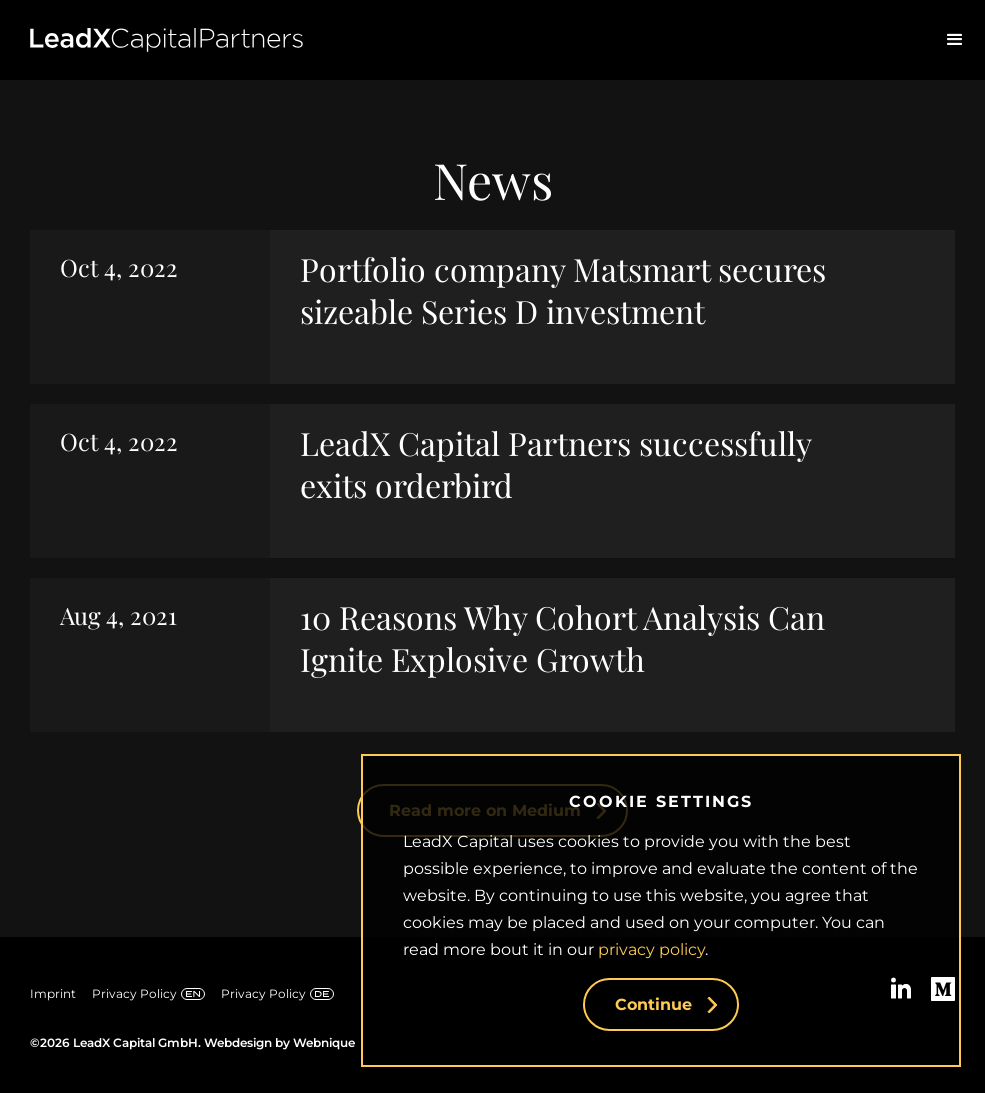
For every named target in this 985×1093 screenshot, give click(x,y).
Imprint (53, 993)
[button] (955, 40)
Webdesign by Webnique (279, 1042)
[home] (166, 40)
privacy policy (651, 949)
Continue (677, 1005)
